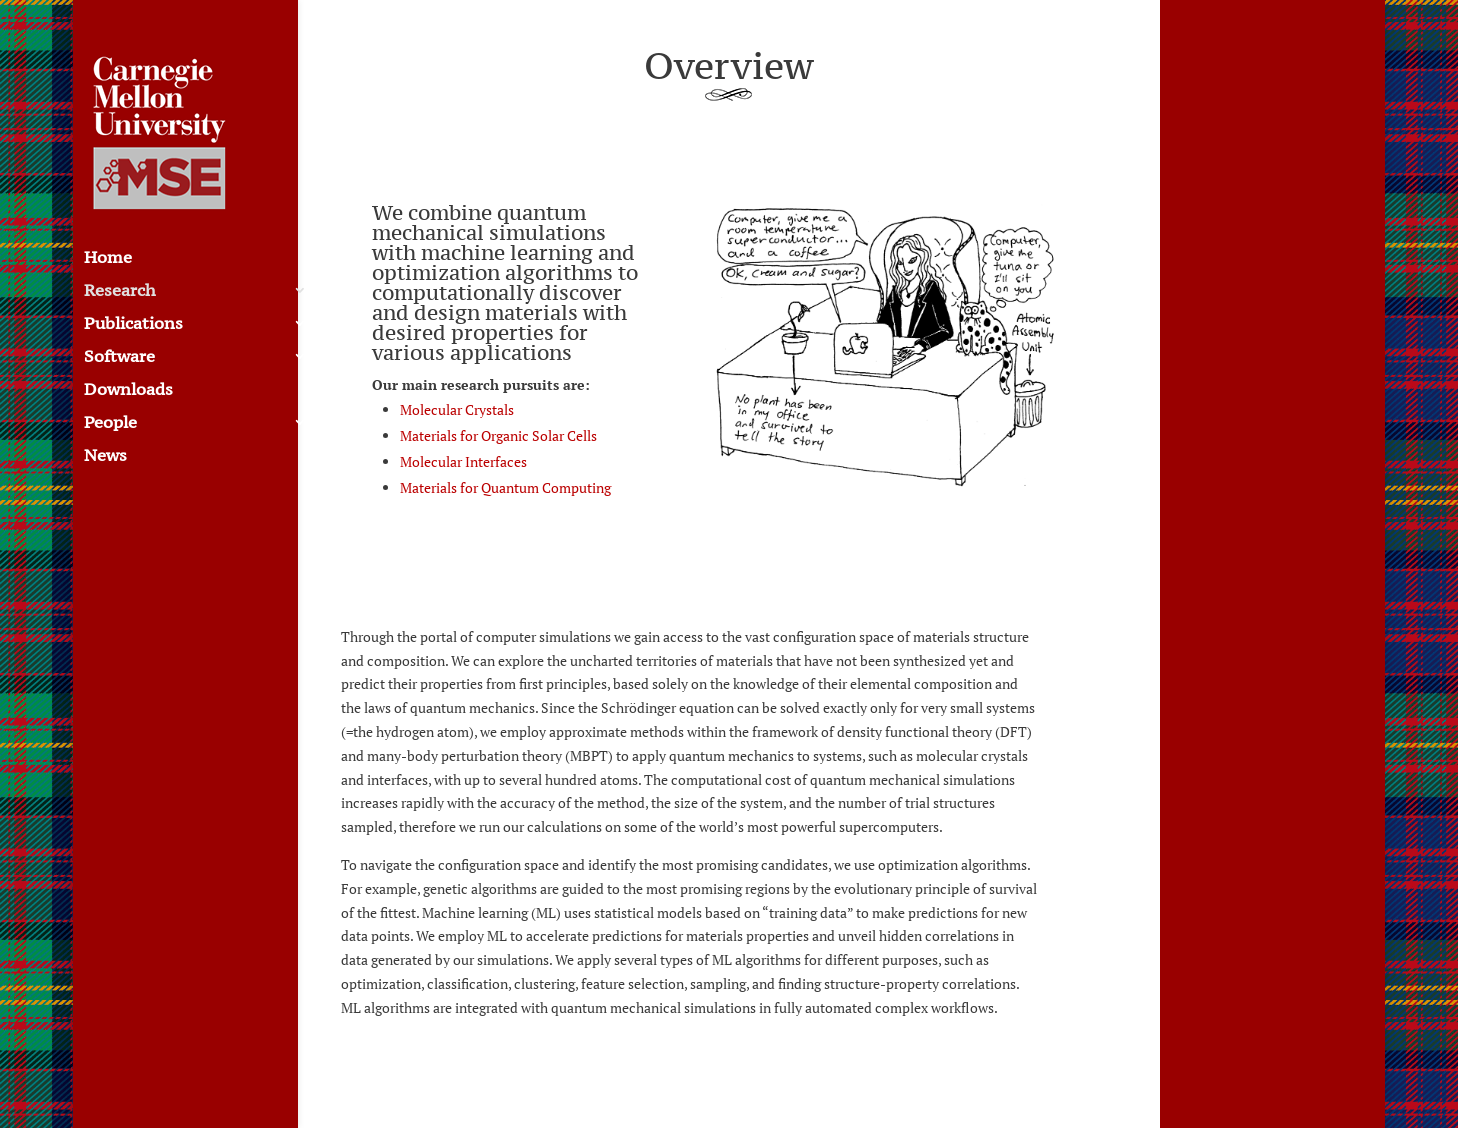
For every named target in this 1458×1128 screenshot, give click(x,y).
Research (120, 292)
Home (108, 259)
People (110, 424)
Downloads (128, 391)
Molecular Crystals (457, 409)
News (105, 457)
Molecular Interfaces (463, 461)
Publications (133, 325)
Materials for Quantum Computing (505, 487)
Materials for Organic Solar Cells (498, 435)
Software (119, 358)
